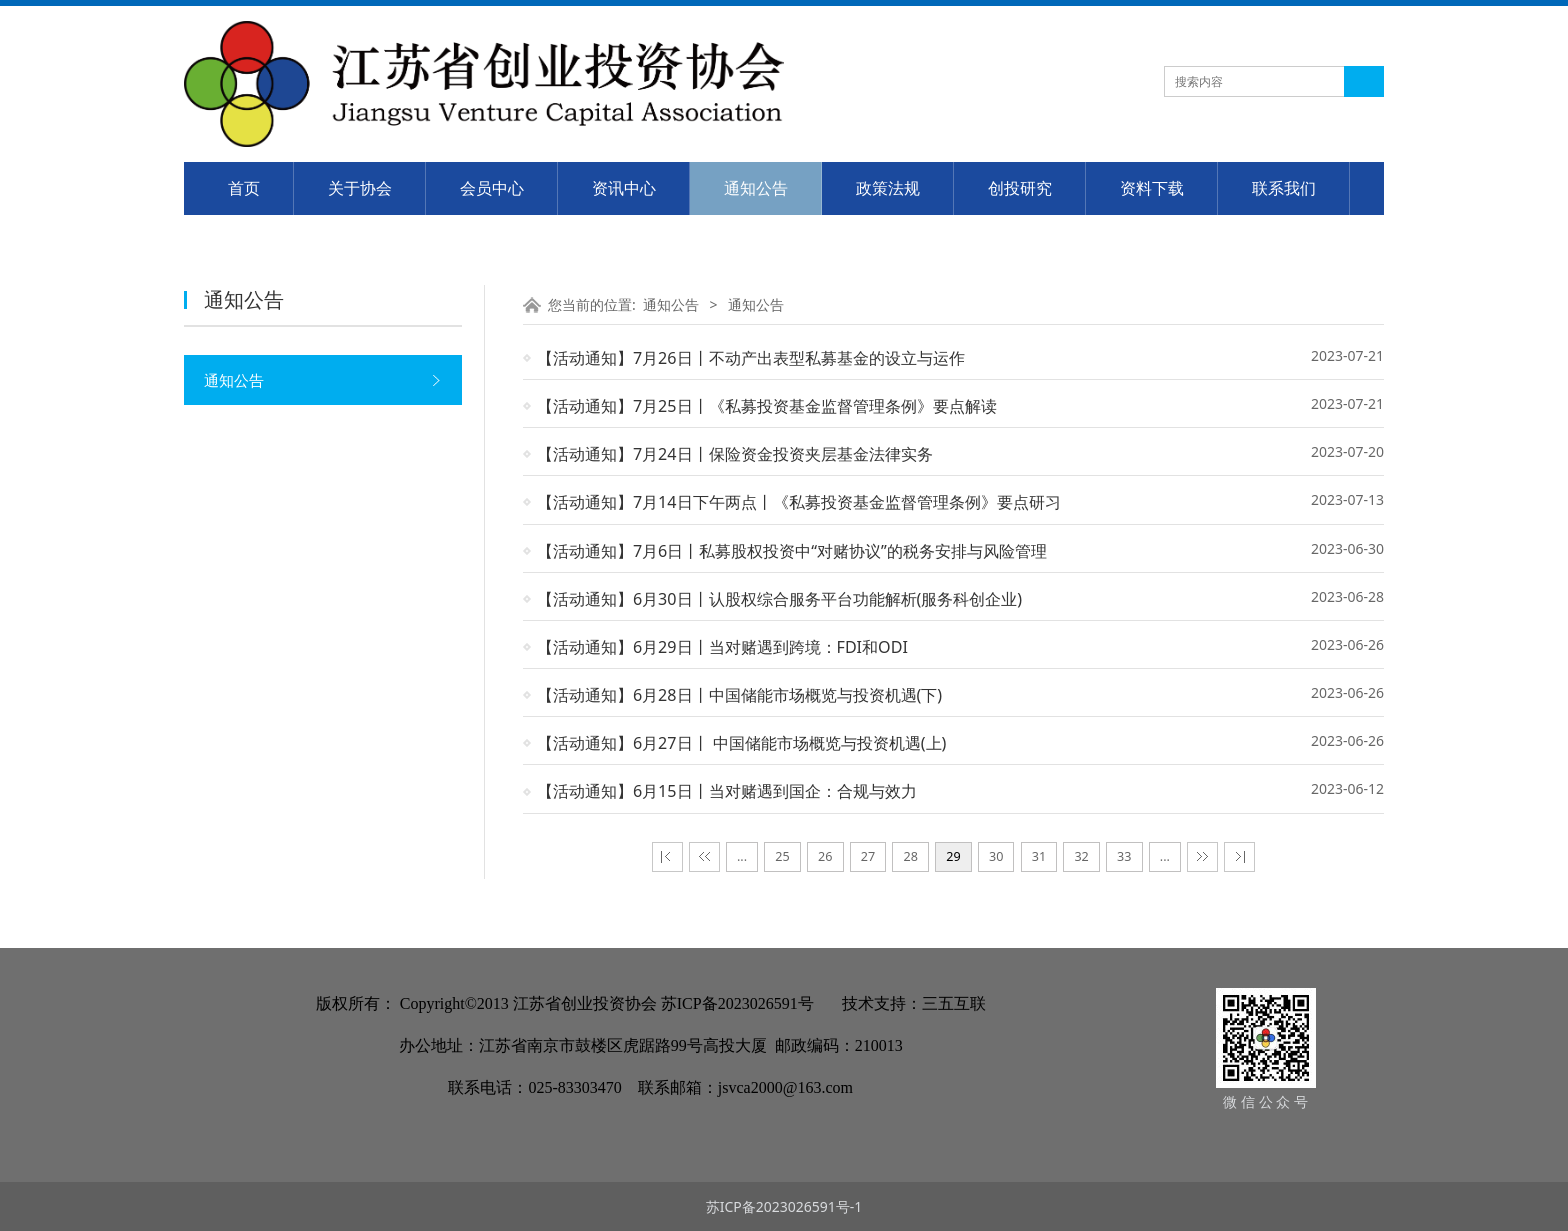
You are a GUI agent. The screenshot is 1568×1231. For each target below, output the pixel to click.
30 (996, 856)
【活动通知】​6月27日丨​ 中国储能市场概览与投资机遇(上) (741, 743)
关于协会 (360, 188)
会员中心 (492, 188)
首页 (244, 188)
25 (782, 856)
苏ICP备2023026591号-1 (784, 1206)
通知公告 (756, 188)
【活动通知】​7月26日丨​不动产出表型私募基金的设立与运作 (751, 358)
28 (911, 856)
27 (868, 856)
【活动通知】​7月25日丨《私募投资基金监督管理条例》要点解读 (767, 406)
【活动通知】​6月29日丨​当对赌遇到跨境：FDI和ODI (722, 647)
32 (1081, 856)
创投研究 (1020, 188)
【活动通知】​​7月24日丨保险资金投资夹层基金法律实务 (735, 454)
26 (825, 856)
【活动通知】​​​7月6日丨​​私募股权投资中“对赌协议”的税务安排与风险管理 (792, 551)
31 (1039, 856)
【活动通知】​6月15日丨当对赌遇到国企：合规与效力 (727, 791)
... (742, 856)
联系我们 (1284, 188)
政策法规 (888, 188)
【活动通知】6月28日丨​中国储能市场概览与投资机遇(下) (739, 695)
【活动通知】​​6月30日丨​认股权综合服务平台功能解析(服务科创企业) (779, 599)
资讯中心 (624, 188)
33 (1124, 856)
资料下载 (1152, 188)
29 (953, 856)
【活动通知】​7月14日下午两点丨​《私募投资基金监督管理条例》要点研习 (799, 502)
